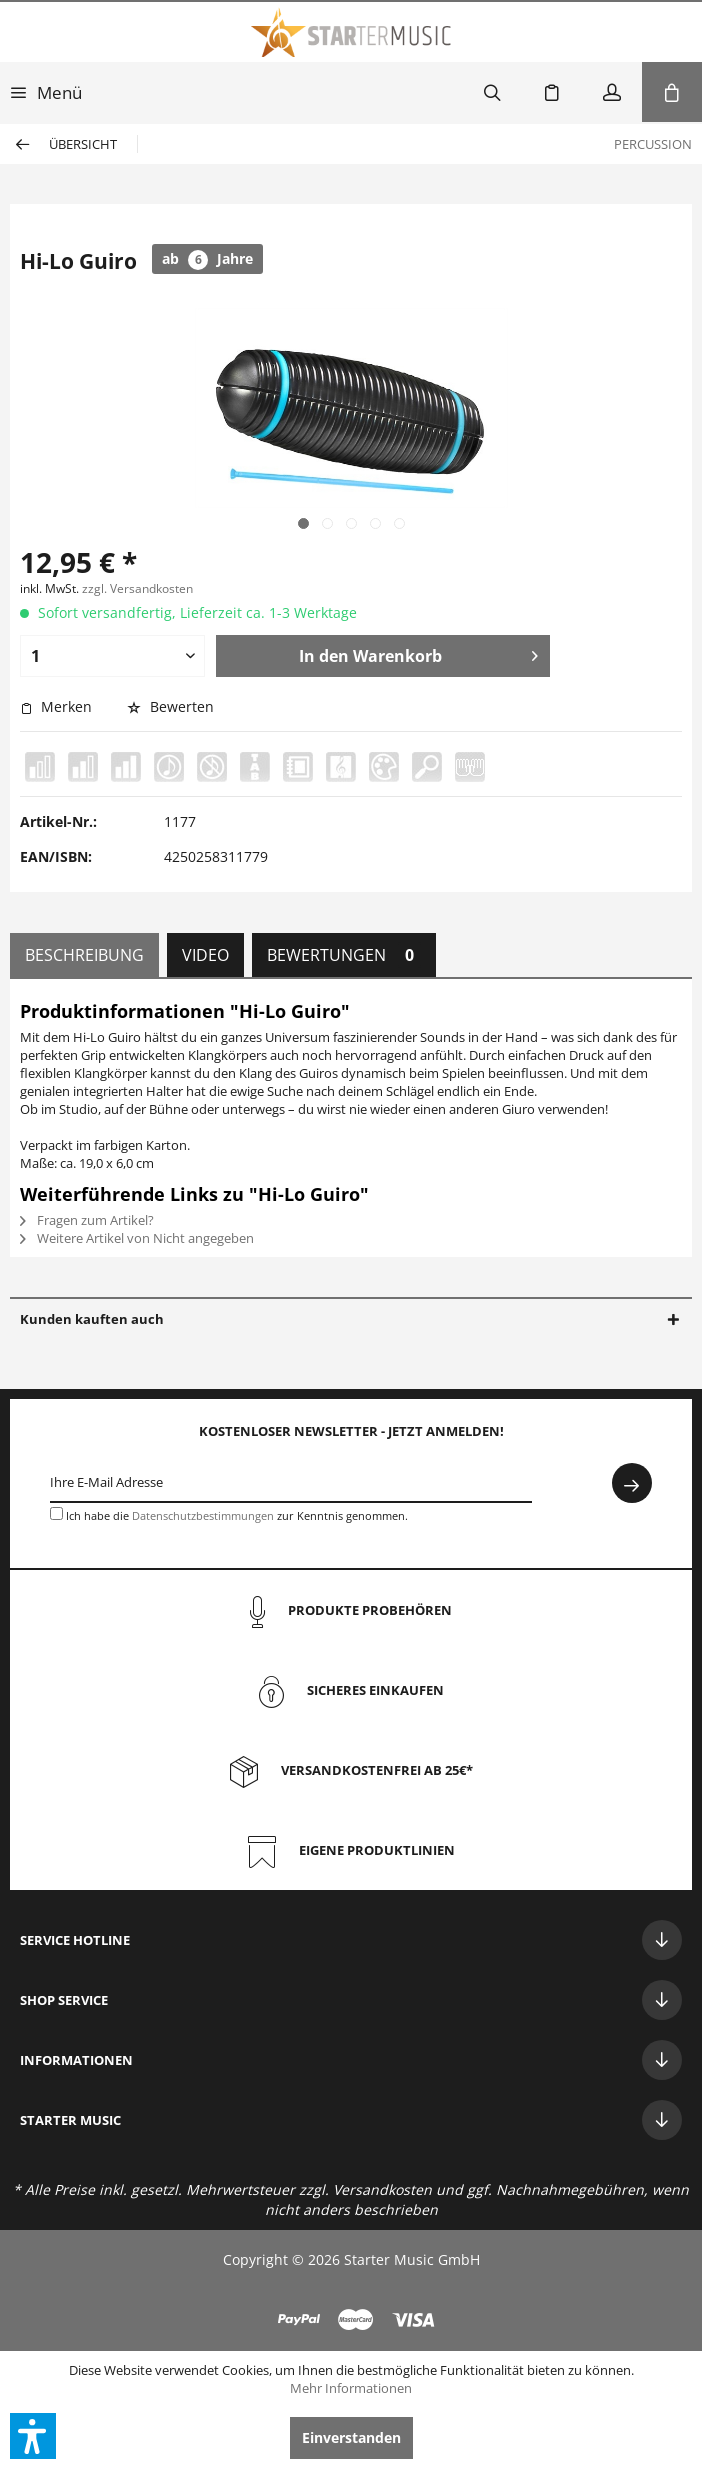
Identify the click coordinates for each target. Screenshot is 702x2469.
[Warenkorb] (672, 92)
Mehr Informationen (351, 2388)
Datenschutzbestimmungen (203, 1515)
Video (205, 955)
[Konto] (612, 92)
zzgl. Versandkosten (137, 588)
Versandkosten (382, 2189)
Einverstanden (351, 2437)
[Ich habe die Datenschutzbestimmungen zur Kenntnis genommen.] (56, 1513)
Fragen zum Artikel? (87, 1220)
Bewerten (170, 706)
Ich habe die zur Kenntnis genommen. (237, 1515)
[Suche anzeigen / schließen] (492, 92)
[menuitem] (46, 92)
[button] (33, 2436)
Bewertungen (344, 955)
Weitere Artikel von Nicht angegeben (137, 1238)
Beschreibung (84, 955)
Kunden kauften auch (92, 1319)
